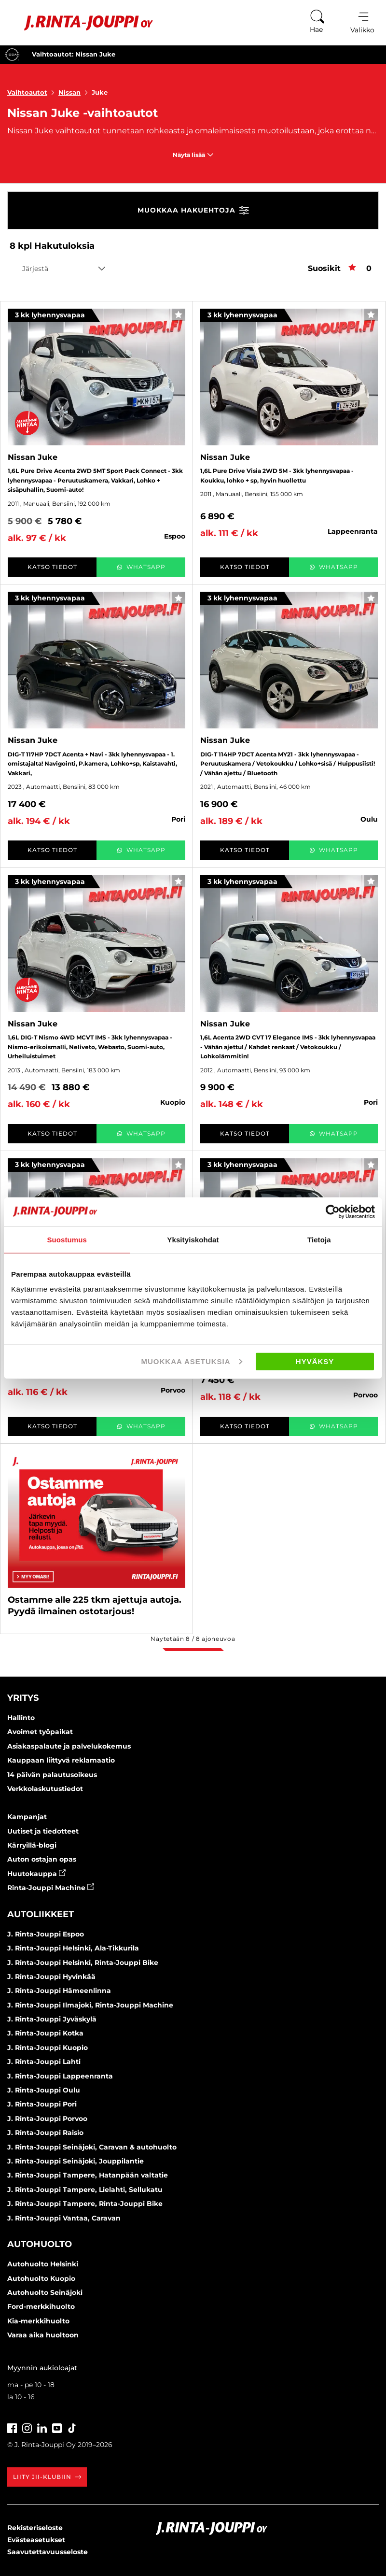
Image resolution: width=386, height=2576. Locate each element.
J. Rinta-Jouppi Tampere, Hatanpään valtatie (87, 2175)
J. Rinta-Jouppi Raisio (45, 2132)
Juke (100, 92)
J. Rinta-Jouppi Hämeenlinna (59, 1990)
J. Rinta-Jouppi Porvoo (47, 2118)
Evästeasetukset (36, 2539)
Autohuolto (39, 2244)
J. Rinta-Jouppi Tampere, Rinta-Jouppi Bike (85, 2203)
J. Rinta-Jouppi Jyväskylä (51, 2019)
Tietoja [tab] (319, 1239)
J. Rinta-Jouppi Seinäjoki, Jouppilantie (75, 2161)
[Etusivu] (81, 22)
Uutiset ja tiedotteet (43, 1831)
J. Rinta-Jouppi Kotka (45, 2033)
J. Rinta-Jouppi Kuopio (47, 2047)
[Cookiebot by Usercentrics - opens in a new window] (332, 1211)
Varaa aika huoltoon (43, 2335)
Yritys (23, 1698)
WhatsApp (141, 566)
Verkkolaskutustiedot (45, 1788)
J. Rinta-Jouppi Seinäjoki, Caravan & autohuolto (92, 2147)
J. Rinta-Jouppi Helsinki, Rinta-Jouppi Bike (82, 1962)
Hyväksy (315, 1361)
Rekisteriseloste (35, 2527)
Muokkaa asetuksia (191, 1361)
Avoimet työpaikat (40, 1731)
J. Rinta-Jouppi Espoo (45, 1934)
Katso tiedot (52, 566)
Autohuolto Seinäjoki (45, 2292)
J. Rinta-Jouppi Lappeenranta (60, 2076)
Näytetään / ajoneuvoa (193, 1638)
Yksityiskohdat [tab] (193, 1239)
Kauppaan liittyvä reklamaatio (61, 1760)
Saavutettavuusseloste (47, 2552)
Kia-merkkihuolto (38, 2321)
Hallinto (21, 1717)
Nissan (75, 92)
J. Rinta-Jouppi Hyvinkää (51, 1976)
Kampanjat (27, 1816)
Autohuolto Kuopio (41, 2278)
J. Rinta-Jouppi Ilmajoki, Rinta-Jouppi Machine (90, 2005)
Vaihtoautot (32, 92)
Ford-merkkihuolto (41, 2306)
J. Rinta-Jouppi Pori (42, 2104)
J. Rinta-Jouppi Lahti (44, 2061)
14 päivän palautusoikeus (52, 1774)
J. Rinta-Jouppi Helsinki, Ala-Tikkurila (73, 1948)
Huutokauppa (36, 1873)
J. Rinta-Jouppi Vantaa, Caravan (64, 2218)
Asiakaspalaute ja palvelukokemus (69, 1746)
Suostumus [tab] (67, 1239)
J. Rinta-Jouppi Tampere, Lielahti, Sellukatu (85, 2189)
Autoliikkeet (40, 1914)
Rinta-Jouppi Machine (50, 1887)
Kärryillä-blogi (31, 1845)
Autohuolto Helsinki (42, 2264)
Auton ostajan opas (41, 1859)
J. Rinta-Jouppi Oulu (43, 2090)
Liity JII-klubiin (47, 2476)
